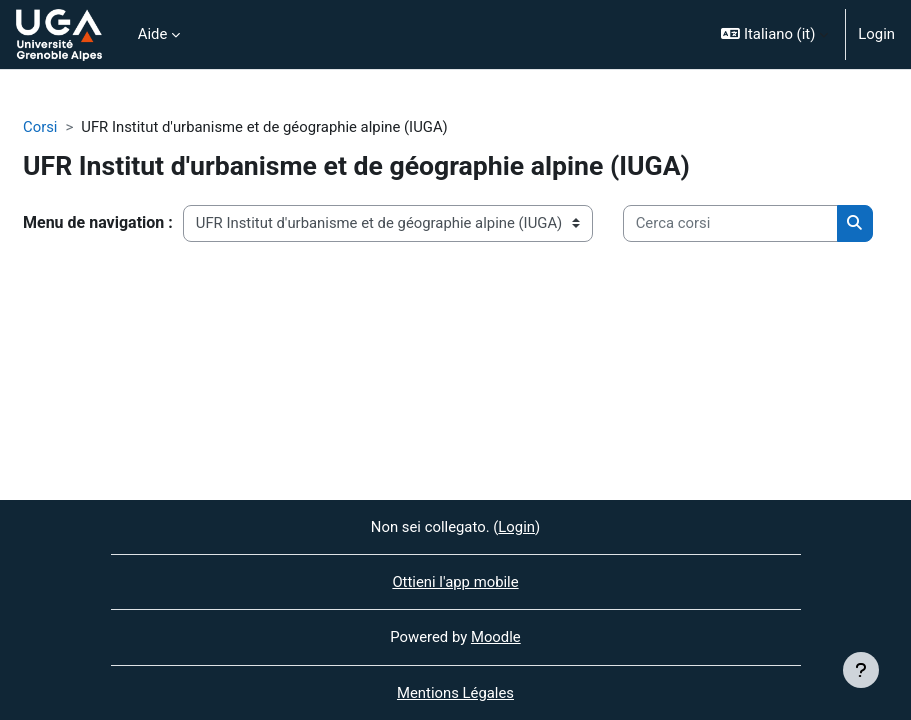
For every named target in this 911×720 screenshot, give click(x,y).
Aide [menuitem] (153, 34)
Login (876, 34)
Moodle (496, 637)
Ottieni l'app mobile (455, 582)
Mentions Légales (455, 693)
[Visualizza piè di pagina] (861, 670)
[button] (774, 34)
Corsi (40, 127)
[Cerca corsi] (730, 223)
